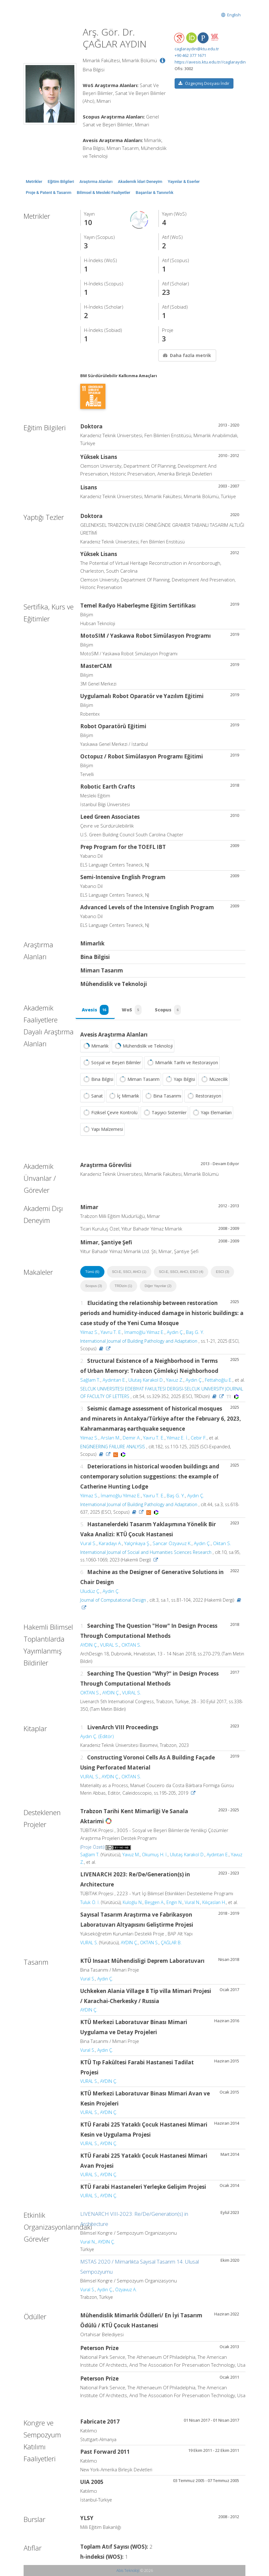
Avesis (95, 1010)
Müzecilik (214, 1079)
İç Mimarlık (123, 1096)
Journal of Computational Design (113, 1600)
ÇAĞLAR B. (171, 1943)
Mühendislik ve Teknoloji (143, 1046)
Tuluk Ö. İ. (90, 1902)
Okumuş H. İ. (155, 1855)
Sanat (92, 1096)
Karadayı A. (110, 1543)
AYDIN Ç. (89, 1645)
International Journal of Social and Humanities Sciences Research (145, 1552)
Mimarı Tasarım (139, 1079)
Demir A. (132, 1437)
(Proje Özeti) (92, 1847)
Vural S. (88, 1543)
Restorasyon (203, 1096)
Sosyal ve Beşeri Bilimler (111, 1062)
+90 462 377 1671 (190, 55)
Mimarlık (95, 1046)
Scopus (168, 1010)
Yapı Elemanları (211, 1112)
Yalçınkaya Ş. (137, 1543)
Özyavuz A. (126, 2290)
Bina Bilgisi (97, 1079)
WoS (132, 1010)
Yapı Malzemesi (102, 1129)
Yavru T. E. (111, 1332)
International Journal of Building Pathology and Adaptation (138, 1341)
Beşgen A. (154, 1902)
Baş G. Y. (195, 1332)
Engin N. (174, 1902)
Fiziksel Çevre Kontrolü (109, 1112)
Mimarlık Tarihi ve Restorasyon (182, 1062)
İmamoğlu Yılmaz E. (144, 1332)
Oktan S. (222, 1543)
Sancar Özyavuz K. (172, 1543)
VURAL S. (109, 1645)
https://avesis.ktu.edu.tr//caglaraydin (210, 62)
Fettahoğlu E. (219, 1380)
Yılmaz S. (89, 1332)
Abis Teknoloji (127, 2570)
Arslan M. (110, 1437)
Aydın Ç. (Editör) (97, 1736)
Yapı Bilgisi (179, 1079)
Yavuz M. (131, 1855)
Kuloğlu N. (133, 1902)
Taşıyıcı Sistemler (164, 1112)
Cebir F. (199, 1437)
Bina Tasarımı (162, 1096)
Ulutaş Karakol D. (146, 1380)
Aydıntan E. (114, 1380)
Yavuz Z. (174, 1380)
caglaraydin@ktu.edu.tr (197, 49)
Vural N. (192, 1902)
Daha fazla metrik (186, 355)
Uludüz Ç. (90, 1591)
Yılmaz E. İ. (177, 1437)
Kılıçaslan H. (214, 1902)
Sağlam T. (90, 1380)
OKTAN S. (131, 1645)
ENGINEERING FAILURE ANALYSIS (112, 1447)
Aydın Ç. (175, 1332)
